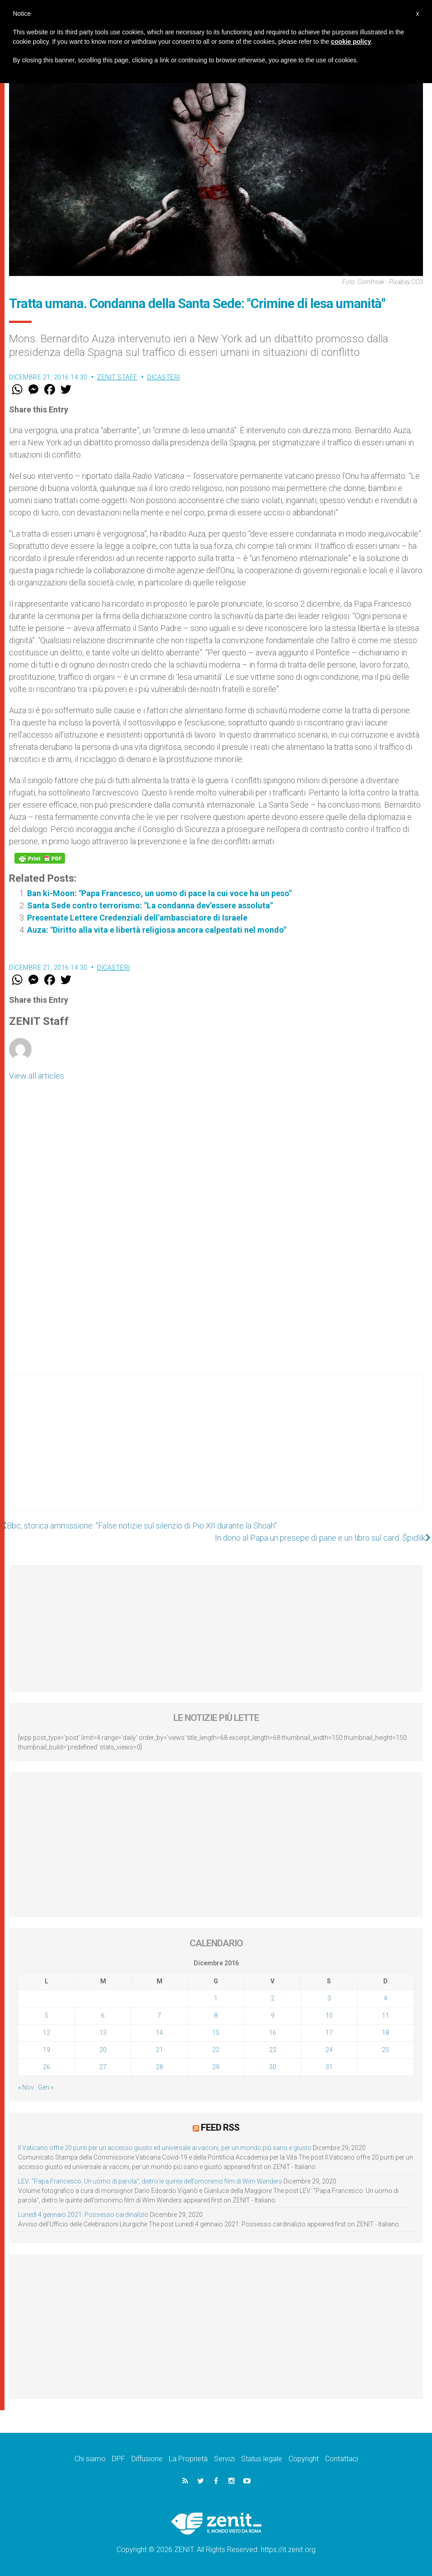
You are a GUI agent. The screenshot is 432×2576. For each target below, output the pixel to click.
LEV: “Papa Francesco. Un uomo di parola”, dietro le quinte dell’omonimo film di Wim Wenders (150, 2181)
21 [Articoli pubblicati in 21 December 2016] (159, 2049)
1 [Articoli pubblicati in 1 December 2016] (216, 1998)
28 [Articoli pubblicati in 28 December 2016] (159, 2067)
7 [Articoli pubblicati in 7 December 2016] (159, 2015)
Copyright (303, 2458)
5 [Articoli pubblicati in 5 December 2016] (46, 2015)
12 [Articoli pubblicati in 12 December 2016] (46, 2032)
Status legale (261, 2458)
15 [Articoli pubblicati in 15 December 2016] (215, 2032)
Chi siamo (90, 2458)
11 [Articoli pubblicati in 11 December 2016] (385, 2015)
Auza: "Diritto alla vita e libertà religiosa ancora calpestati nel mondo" (156, 930)
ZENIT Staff (117, 377)
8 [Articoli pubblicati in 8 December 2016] (216, 2015)
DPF (118, 2458)
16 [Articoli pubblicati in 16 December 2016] (272, 2032)
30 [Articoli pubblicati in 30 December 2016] (272, 2067)
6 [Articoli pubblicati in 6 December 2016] (103, 2015)
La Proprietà (188, 2458)
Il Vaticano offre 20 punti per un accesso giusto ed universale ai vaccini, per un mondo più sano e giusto (164, 2147)
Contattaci (341, 2458)
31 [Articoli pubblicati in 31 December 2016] (329, 2067)
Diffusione (147, 2458)
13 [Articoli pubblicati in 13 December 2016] (103, 2032)
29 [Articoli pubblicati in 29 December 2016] (215, 2067)
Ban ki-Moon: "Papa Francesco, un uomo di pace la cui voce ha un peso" (159, 893)
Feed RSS (220, 2127)
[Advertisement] (216, 1451)
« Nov (26, 2087)
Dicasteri (163, 377)
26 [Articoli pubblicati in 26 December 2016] (46, 2067)
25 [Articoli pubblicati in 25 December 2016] (385, 2049)
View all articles (36, 1075)
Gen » (45, 2087)
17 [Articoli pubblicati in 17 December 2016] (329, 2032)
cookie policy (351, 41)
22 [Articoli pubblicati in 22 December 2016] (215, 2049)
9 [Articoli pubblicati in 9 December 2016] (272, 2015)
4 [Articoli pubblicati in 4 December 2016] (385, 1998)
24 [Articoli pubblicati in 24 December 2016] (329, 2049)
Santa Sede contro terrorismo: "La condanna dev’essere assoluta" (150, 905)
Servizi (224, 2458)
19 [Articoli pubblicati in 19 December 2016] (46, 2049)
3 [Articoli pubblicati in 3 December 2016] (329, 1998)
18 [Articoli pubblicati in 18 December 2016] (385, 2032)
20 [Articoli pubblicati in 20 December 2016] (103, 2049)
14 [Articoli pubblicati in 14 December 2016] (159, 2032)
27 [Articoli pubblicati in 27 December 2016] (103, 2067)
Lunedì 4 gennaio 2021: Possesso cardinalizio (83, 2214)
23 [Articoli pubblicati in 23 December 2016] (272, 2049)
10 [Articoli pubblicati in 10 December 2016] (329, 2015)
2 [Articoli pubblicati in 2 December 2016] (272, 1998)
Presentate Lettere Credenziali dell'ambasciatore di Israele (137, 917)
